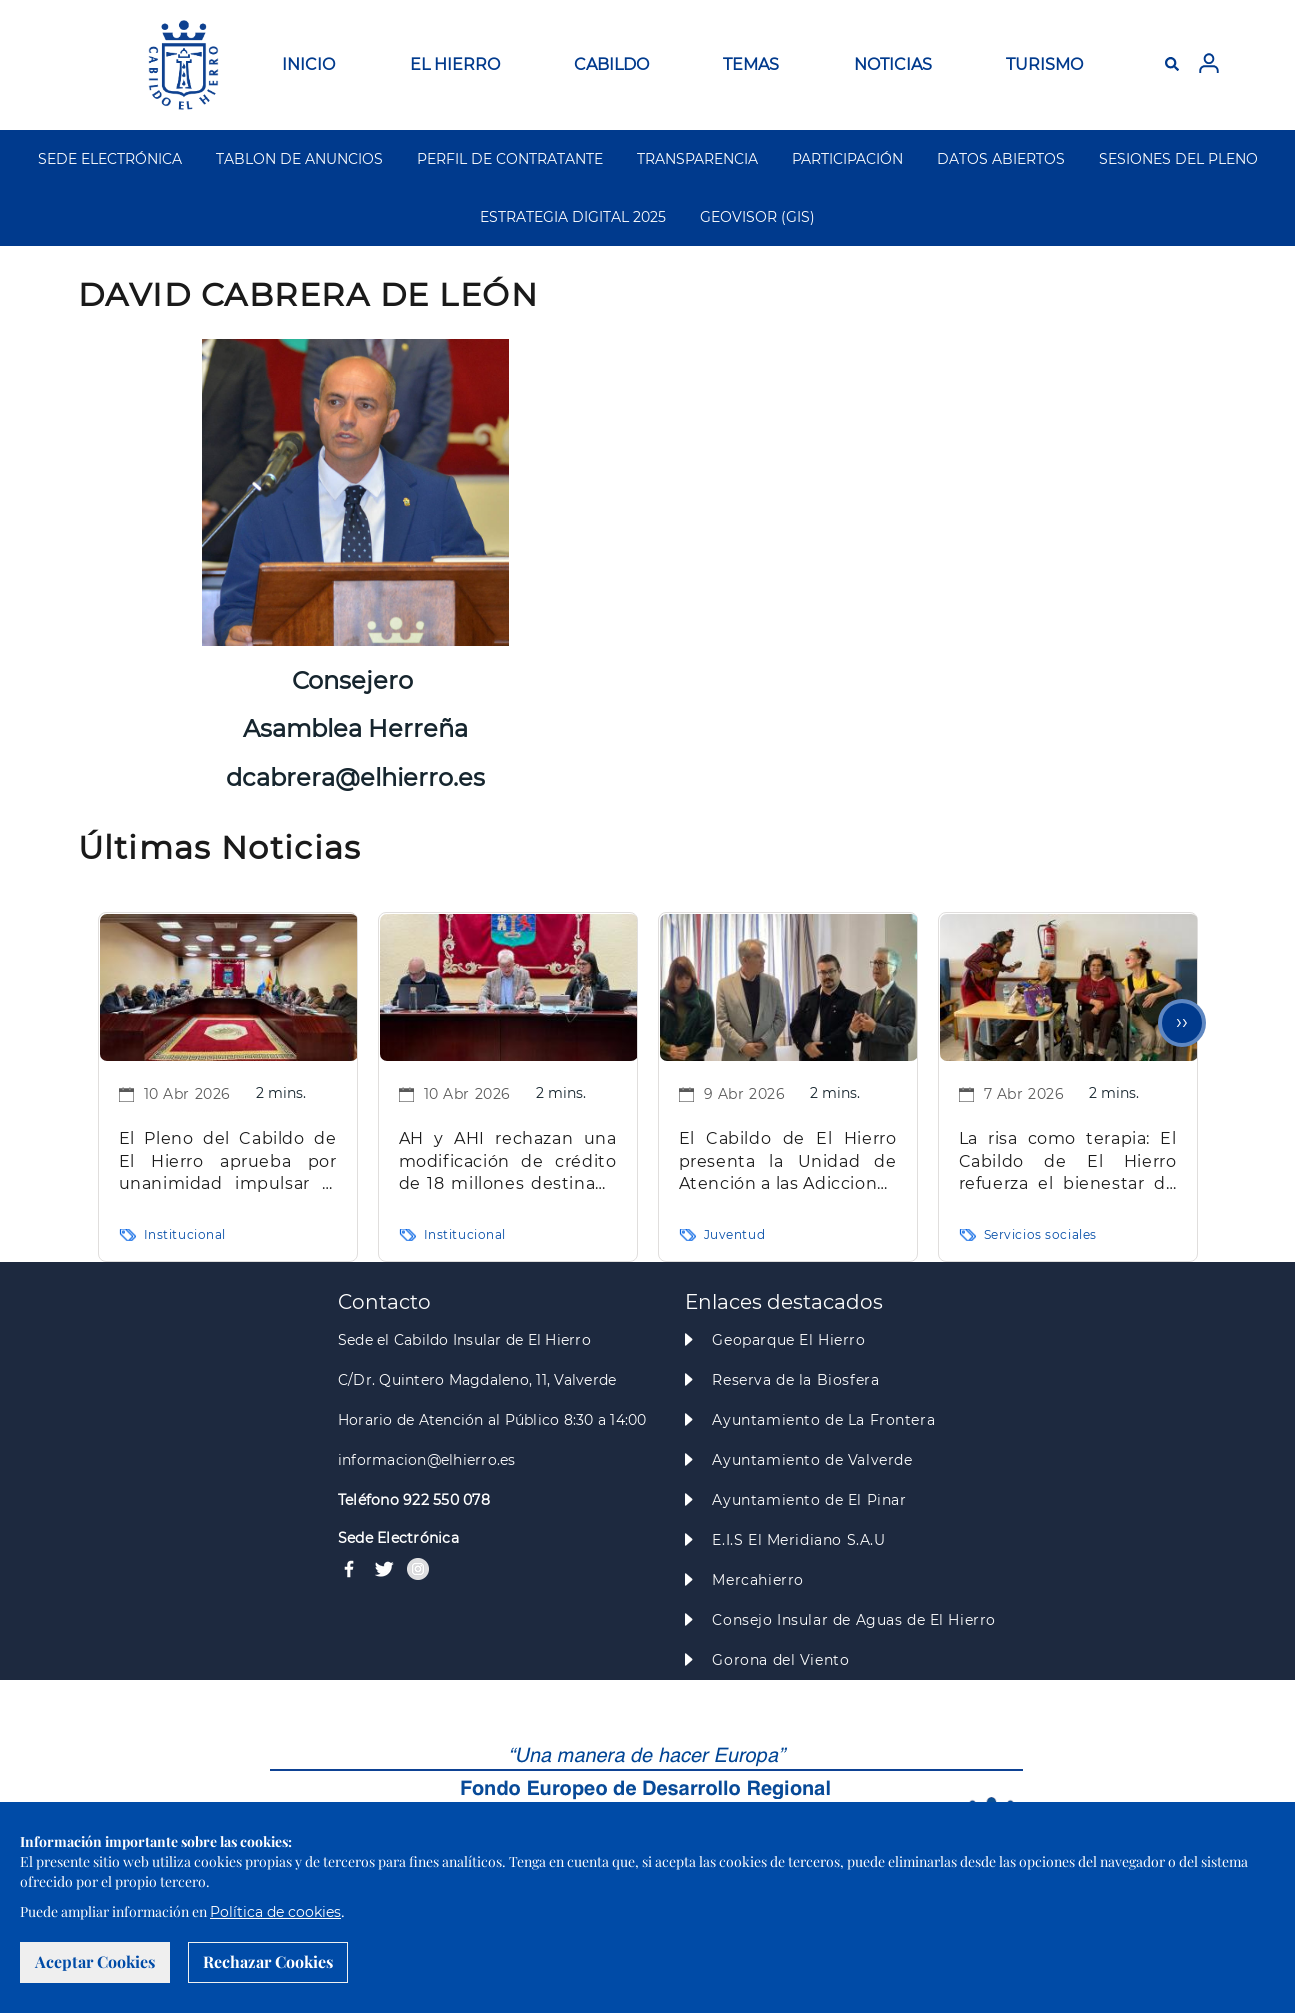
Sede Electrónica (398, 1538)
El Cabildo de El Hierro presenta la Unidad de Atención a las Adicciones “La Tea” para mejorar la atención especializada (788, 1162)
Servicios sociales (1040, 1234)
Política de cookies (275, 1912)
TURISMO (1044, 64)
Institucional (185, 1234)
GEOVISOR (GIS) (757, 217)
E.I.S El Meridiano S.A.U (798, 1540)
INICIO (308, 64)
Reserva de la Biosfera (795, 1380)
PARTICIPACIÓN (847, 159)
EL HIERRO (455, 64)
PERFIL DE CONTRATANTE (510, 159)
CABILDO (611, 64)
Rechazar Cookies (268, 1961)
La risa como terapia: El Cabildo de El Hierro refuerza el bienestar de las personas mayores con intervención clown (1068, 1162)
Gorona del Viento (780, 1660)
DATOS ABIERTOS (1001, 159)
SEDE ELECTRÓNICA (110, 159)
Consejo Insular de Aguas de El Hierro (853, 1620)
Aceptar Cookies (95, 1961)
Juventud (735, 1234)
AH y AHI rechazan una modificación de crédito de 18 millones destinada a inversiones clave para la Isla (508, 1162)
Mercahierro (757, 1580)
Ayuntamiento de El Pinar (809, 1500)
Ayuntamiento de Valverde (812, 1460)
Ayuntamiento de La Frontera (823, 1420)
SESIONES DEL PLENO (1178, 159)
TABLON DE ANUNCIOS (299, 159)
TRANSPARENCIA (697, 159)
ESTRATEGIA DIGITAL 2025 (573, 217)
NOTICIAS (893, 64)
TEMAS (751, 64)
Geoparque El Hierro (788, 1340)
